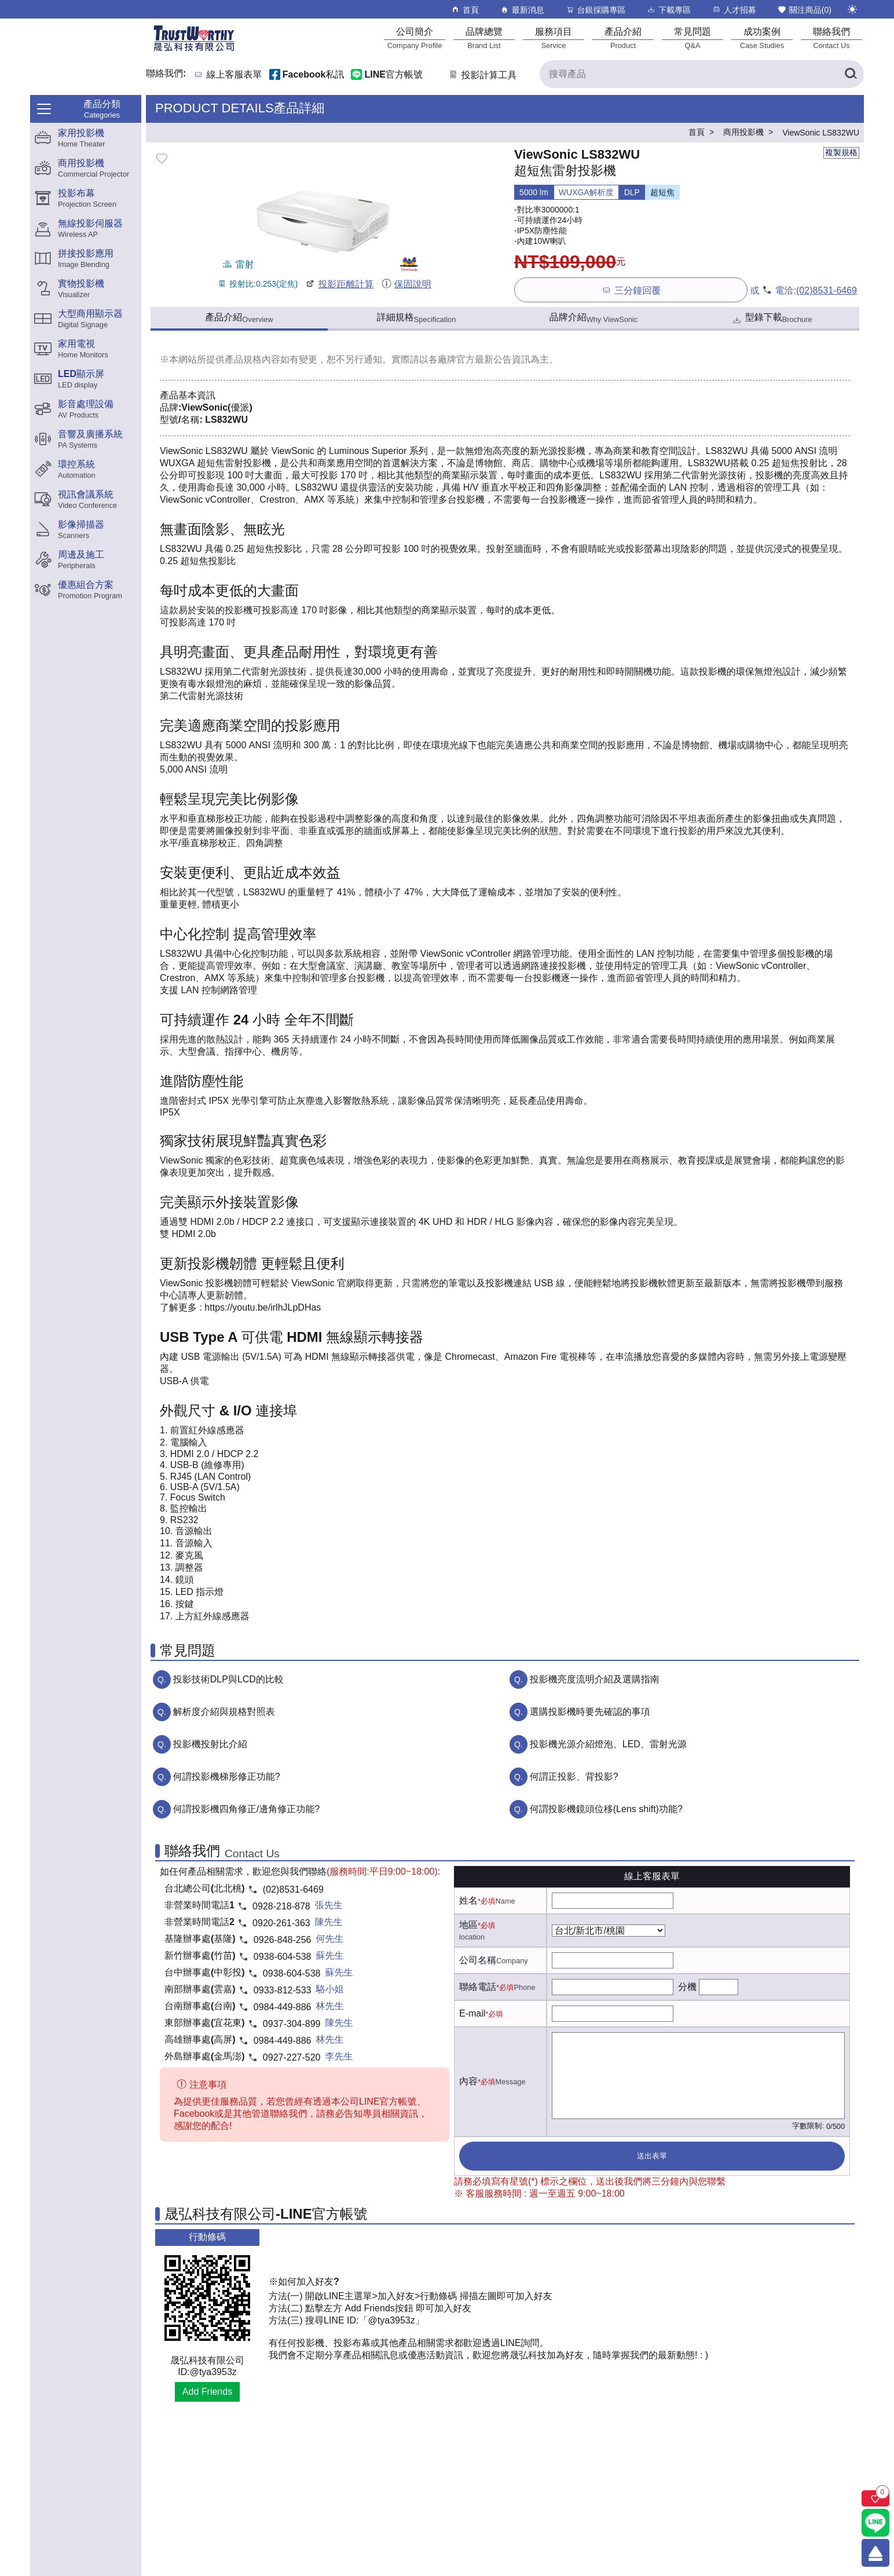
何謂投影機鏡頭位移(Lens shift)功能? (606, 1809)
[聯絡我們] (831, 38)
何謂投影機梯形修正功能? (226, 1776)
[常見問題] (692, 38)
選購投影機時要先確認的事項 (590, 1712)
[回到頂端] (875, 2553)
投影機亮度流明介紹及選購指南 (594, 1679)
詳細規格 (416, 318)
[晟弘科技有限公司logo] (194, 50)
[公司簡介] (414, 38)
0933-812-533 (283, 1990)
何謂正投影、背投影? (574, 1776)
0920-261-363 (281, 1923)
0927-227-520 (292, 2057)
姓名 (468, 1900)
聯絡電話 (477, 1987)
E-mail (472, 2013)
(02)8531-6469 (826, 290)
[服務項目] (553, 38)
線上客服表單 (234, 75)
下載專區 (668, 9)
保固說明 (406, 284)
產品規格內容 (252, 359)
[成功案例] (762, 38)
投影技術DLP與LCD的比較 (228, 1679)
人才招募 (734, 9)
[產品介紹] (623, 38)
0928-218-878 (281, 1906)
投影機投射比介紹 (210, 1744)
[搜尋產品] (702, 74)
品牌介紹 (593, 318)
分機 (687, 1987)
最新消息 (522, 9)
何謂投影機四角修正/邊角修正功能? (246, 1809)
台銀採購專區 (595, 9)
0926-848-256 (283, 1940)
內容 (468, 2081)
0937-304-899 (292, 2024)
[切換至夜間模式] (852, 9)
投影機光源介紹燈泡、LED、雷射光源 (608, 1744)
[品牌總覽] (484, 38)
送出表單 (652, 2155)
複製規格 (841, 152)
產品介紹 (239, 318)
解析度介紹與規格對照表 (224, 1712)
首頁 (464, 9)
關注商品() (804, 9)
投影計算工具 (482, 75)
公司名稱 (477, 1960)
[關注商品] (875, 2498)
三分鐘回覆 (631, 289)
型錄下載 (771, 318)
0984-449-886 (283, 2007)
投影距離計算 (339, 284)
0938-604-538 (283, 1957)
